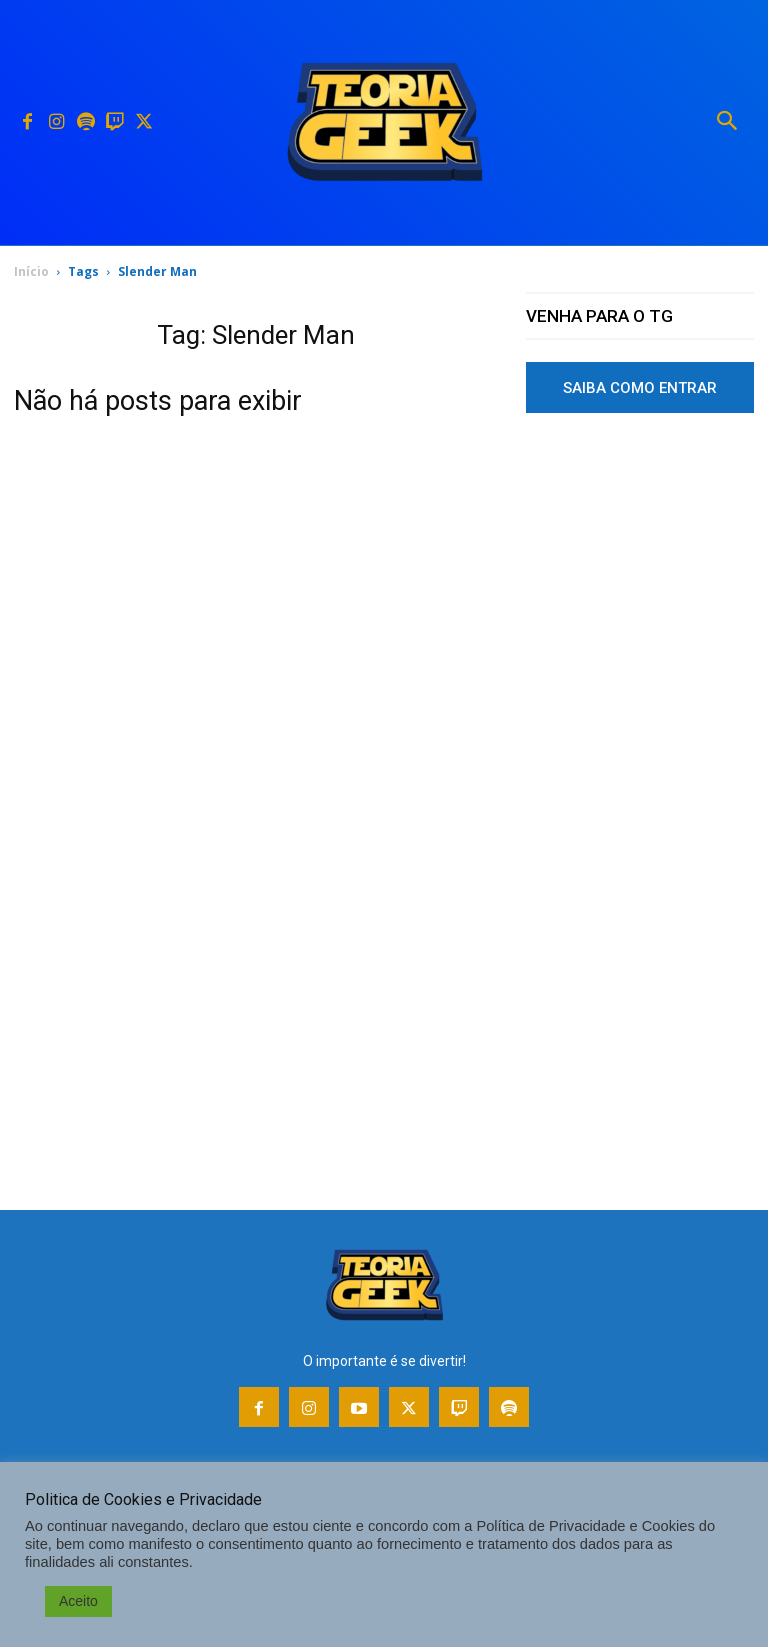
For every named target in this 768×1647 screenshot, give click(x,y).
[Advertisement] (640, 593)
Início (31, 271)
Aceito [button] (78, 1601)
